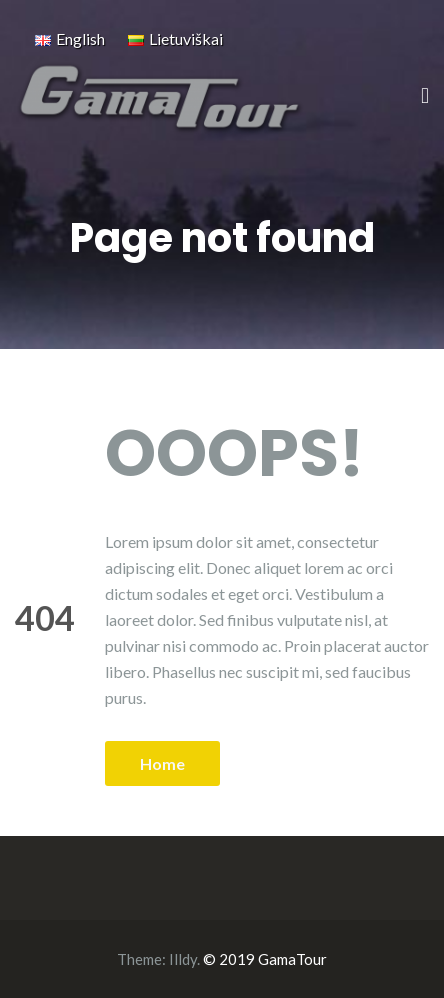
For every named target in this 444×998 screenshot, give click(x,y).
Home (162, 763)
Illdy (183, 959)
